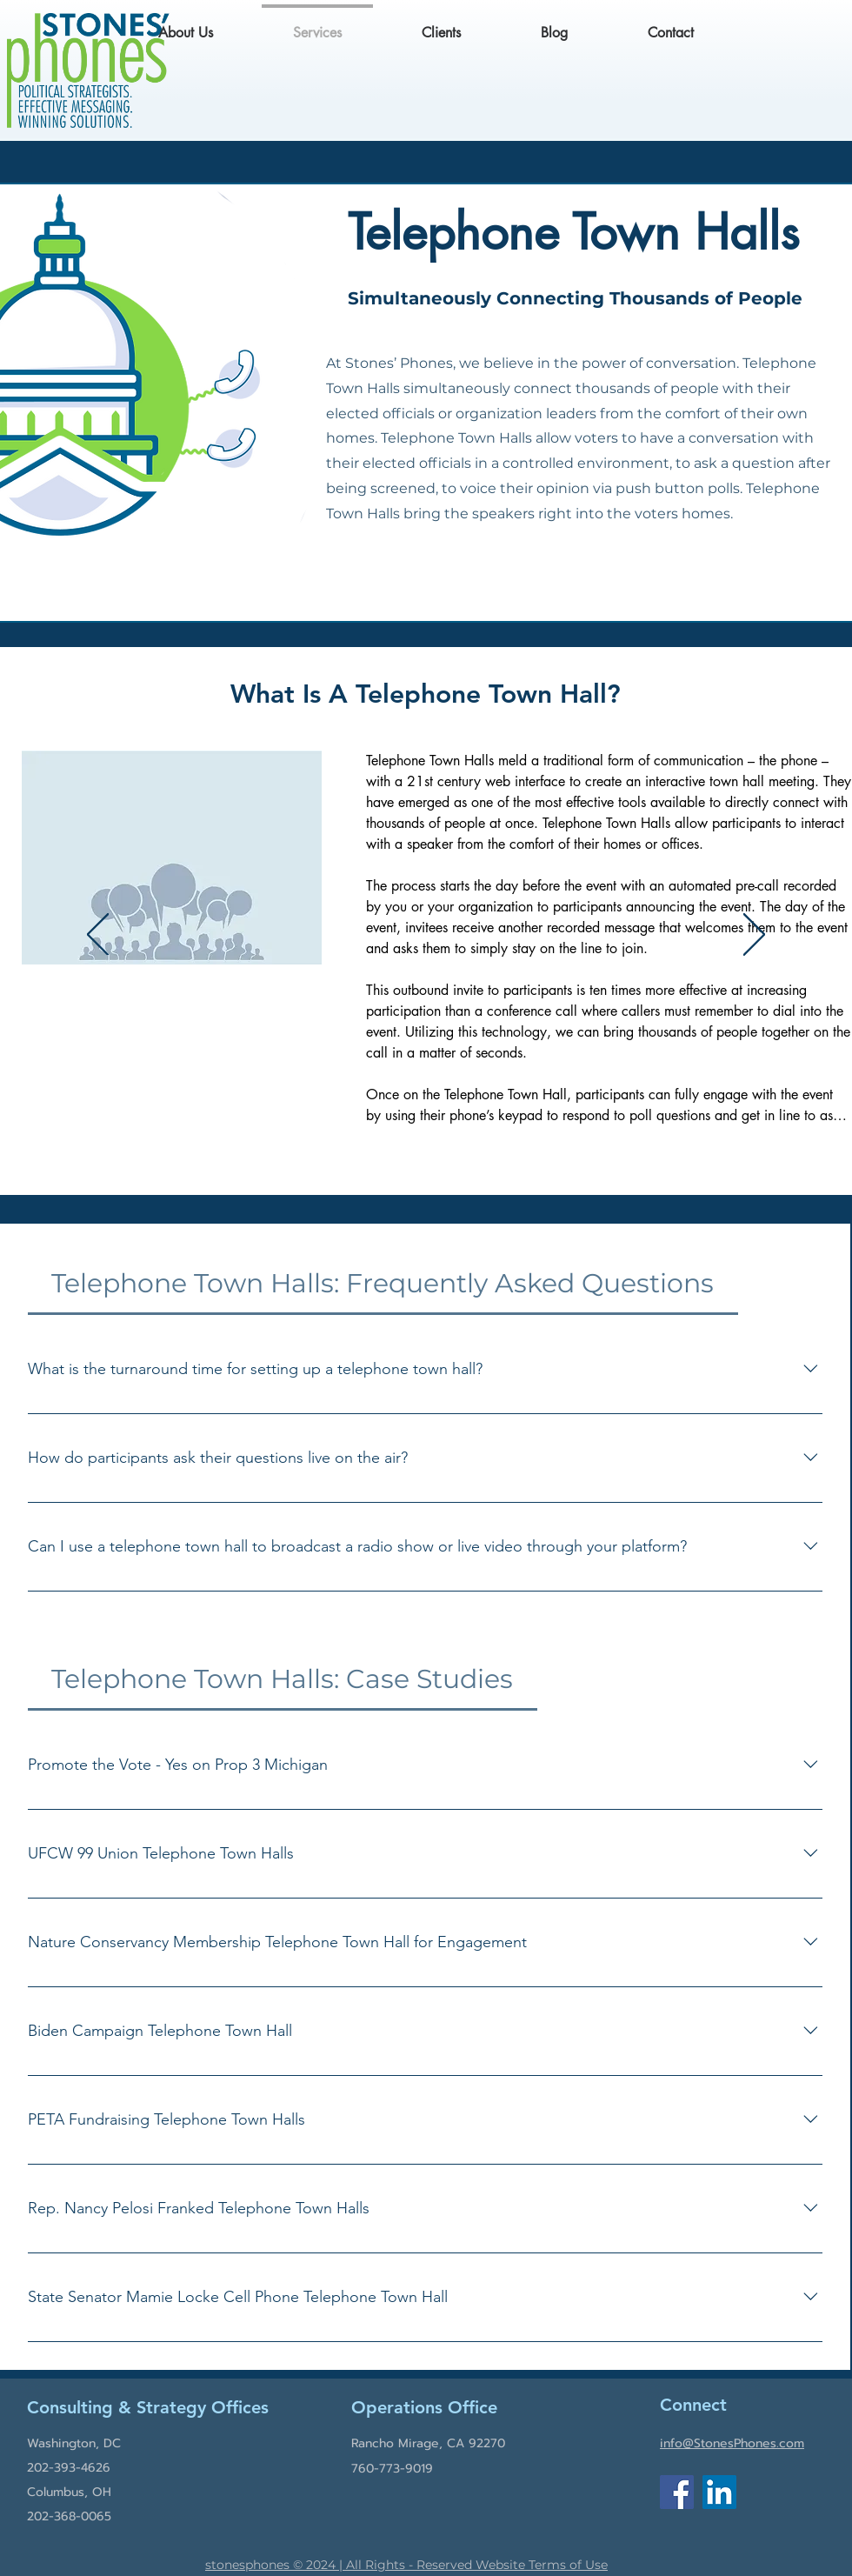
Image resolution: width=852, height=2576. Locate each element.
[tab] (383, 1283)
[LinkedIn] (719, 2492)
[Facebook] (677, 2492)
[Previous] (98, 935)
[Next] (754, 935)
